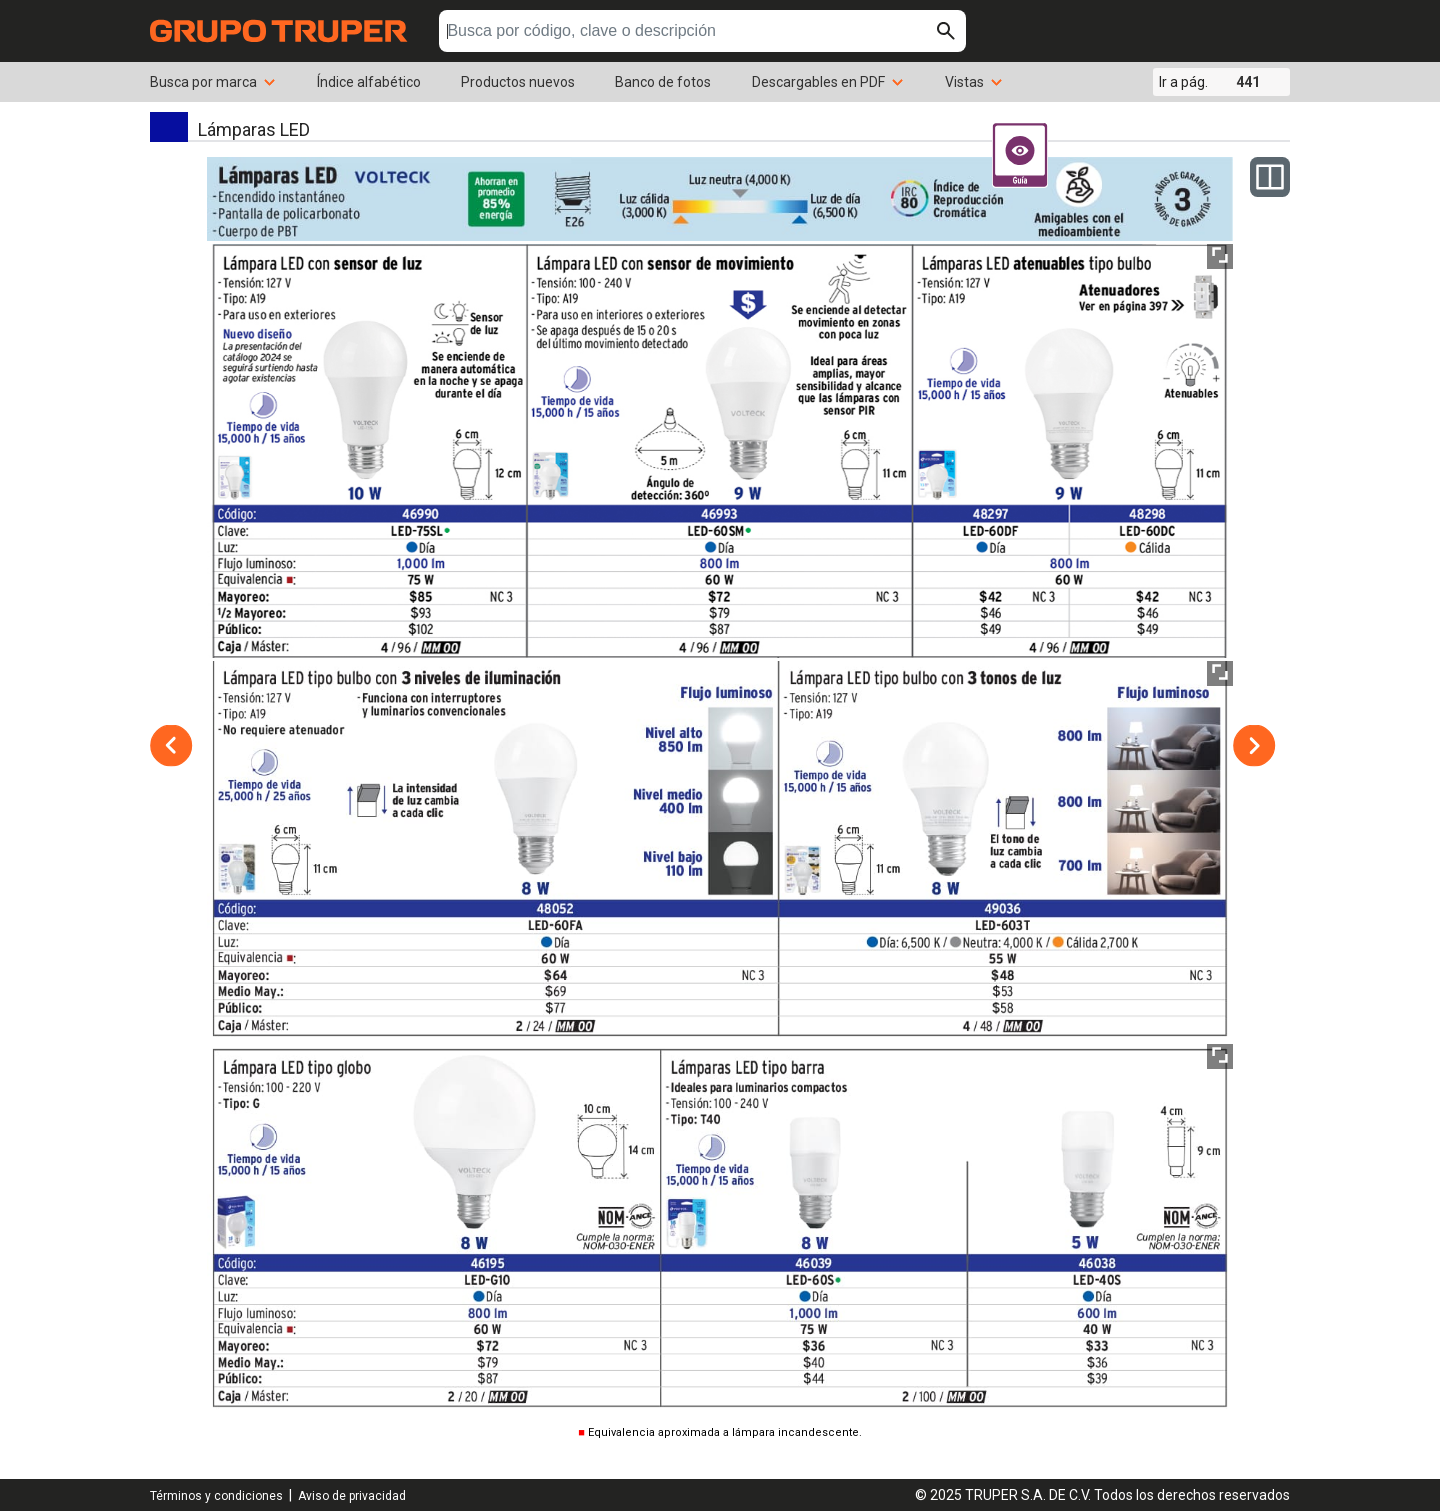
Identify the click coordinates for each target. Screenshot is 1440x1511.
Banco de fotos (663, 82)
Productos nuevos (518, 82)
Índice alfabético (369, 82)
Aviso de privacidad (352, 1496)
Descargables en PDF (828, 82)
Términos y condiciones (216, 1496)
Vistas (974, 82)
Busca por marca (213, 82)
